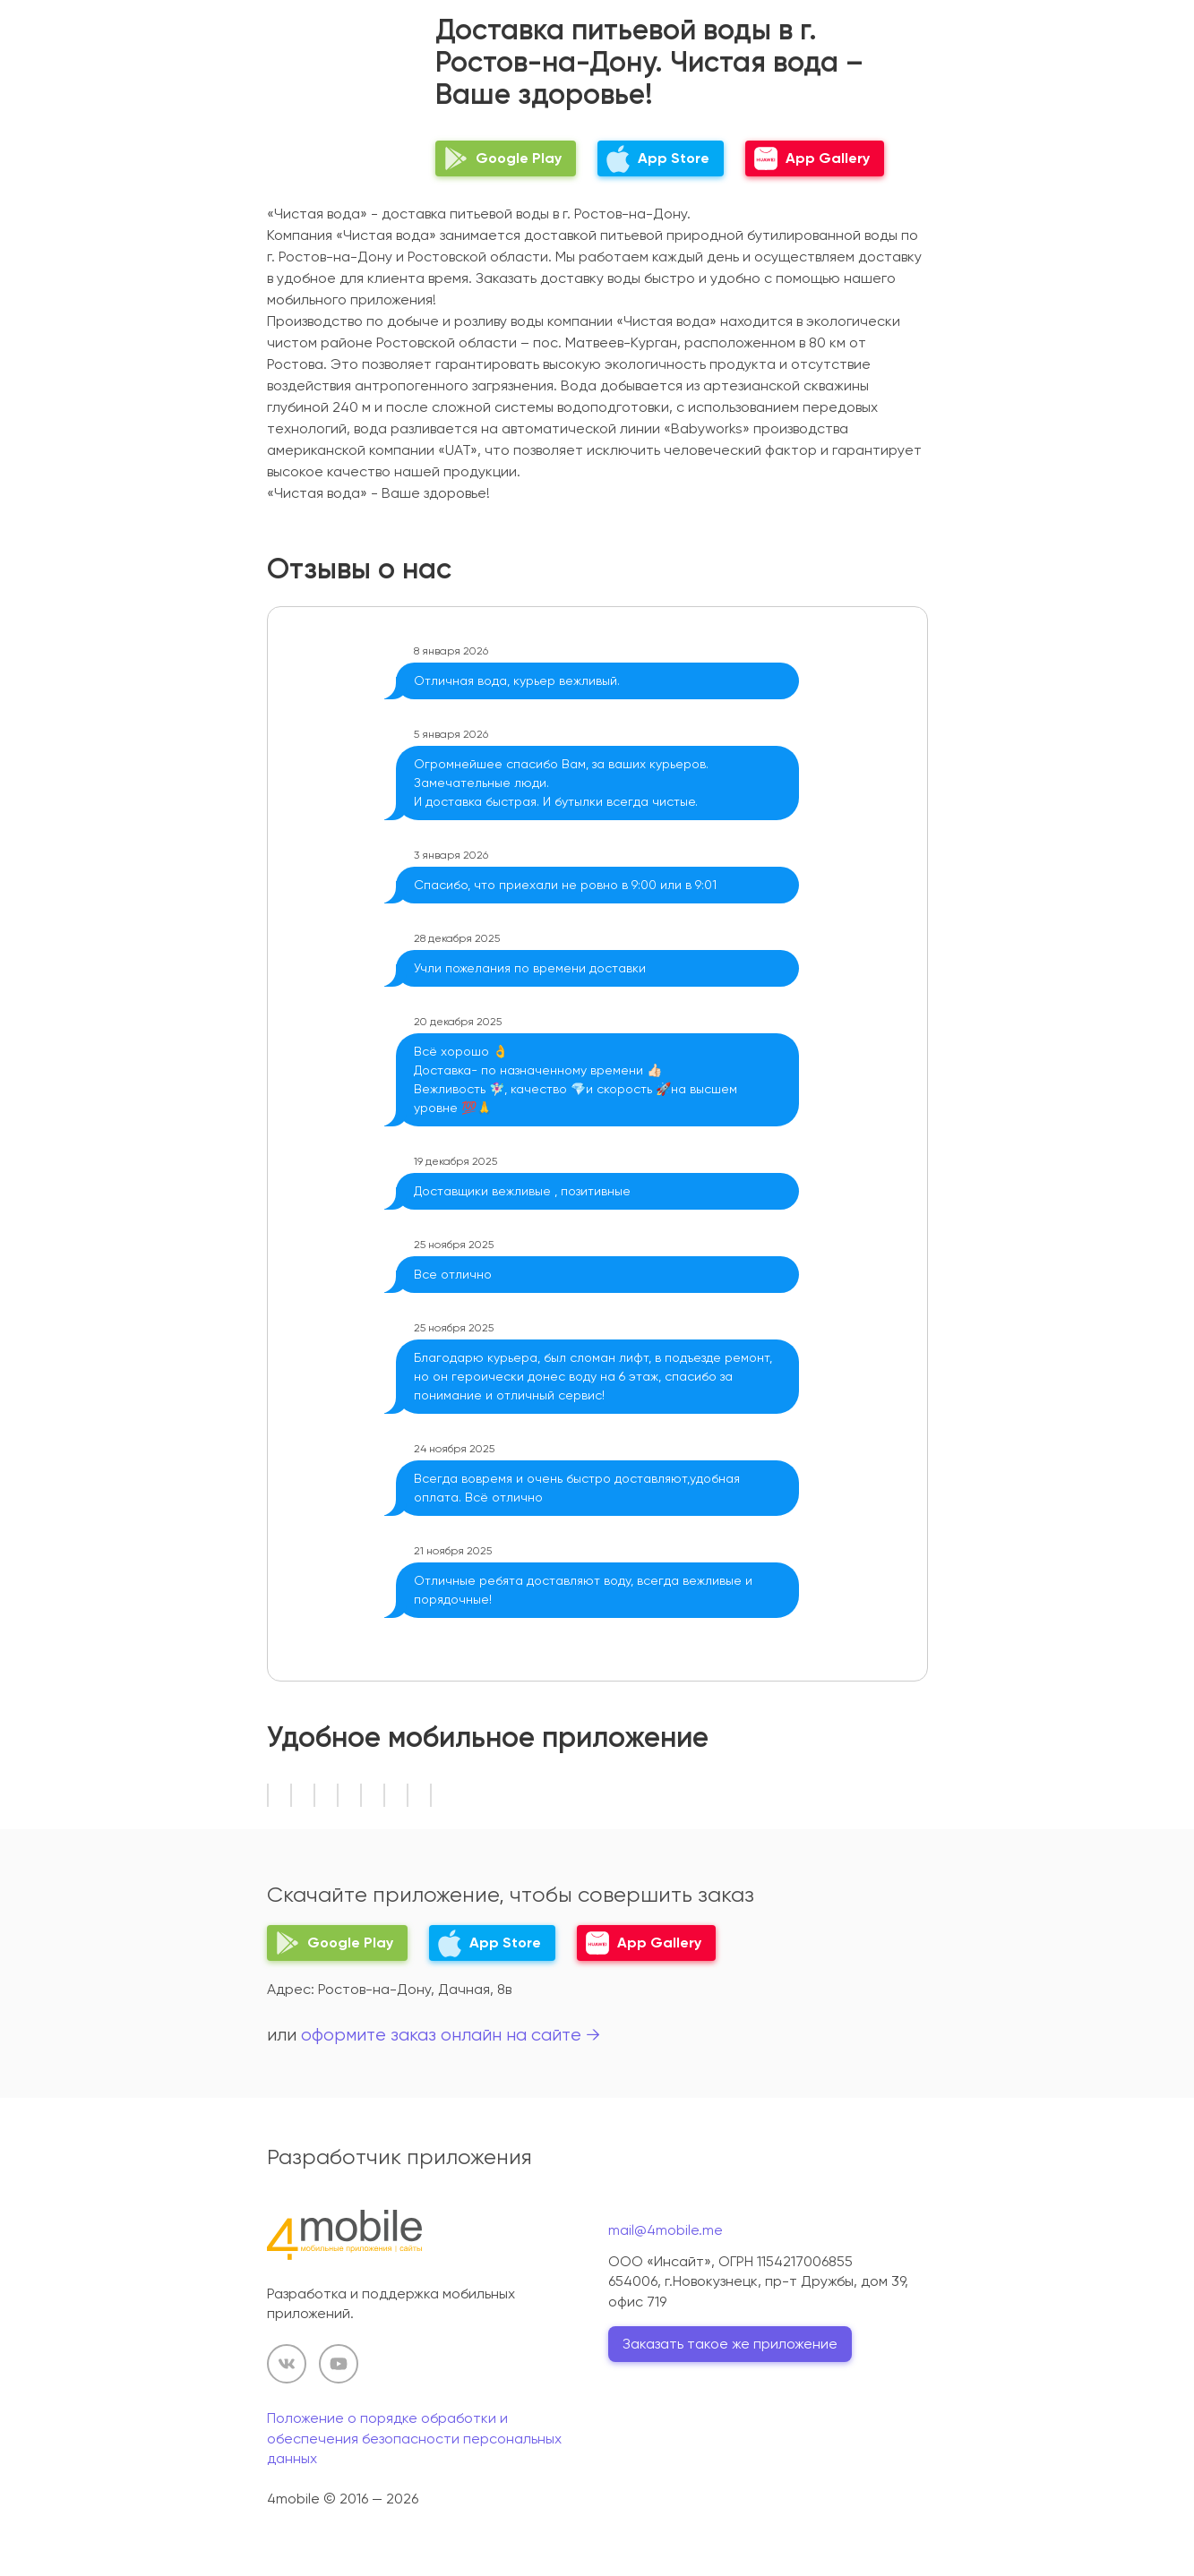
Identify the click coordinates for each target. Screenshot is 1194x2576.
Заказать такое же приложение (730, 2343)
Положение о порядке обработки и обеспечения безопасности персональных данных (414, 2438)
